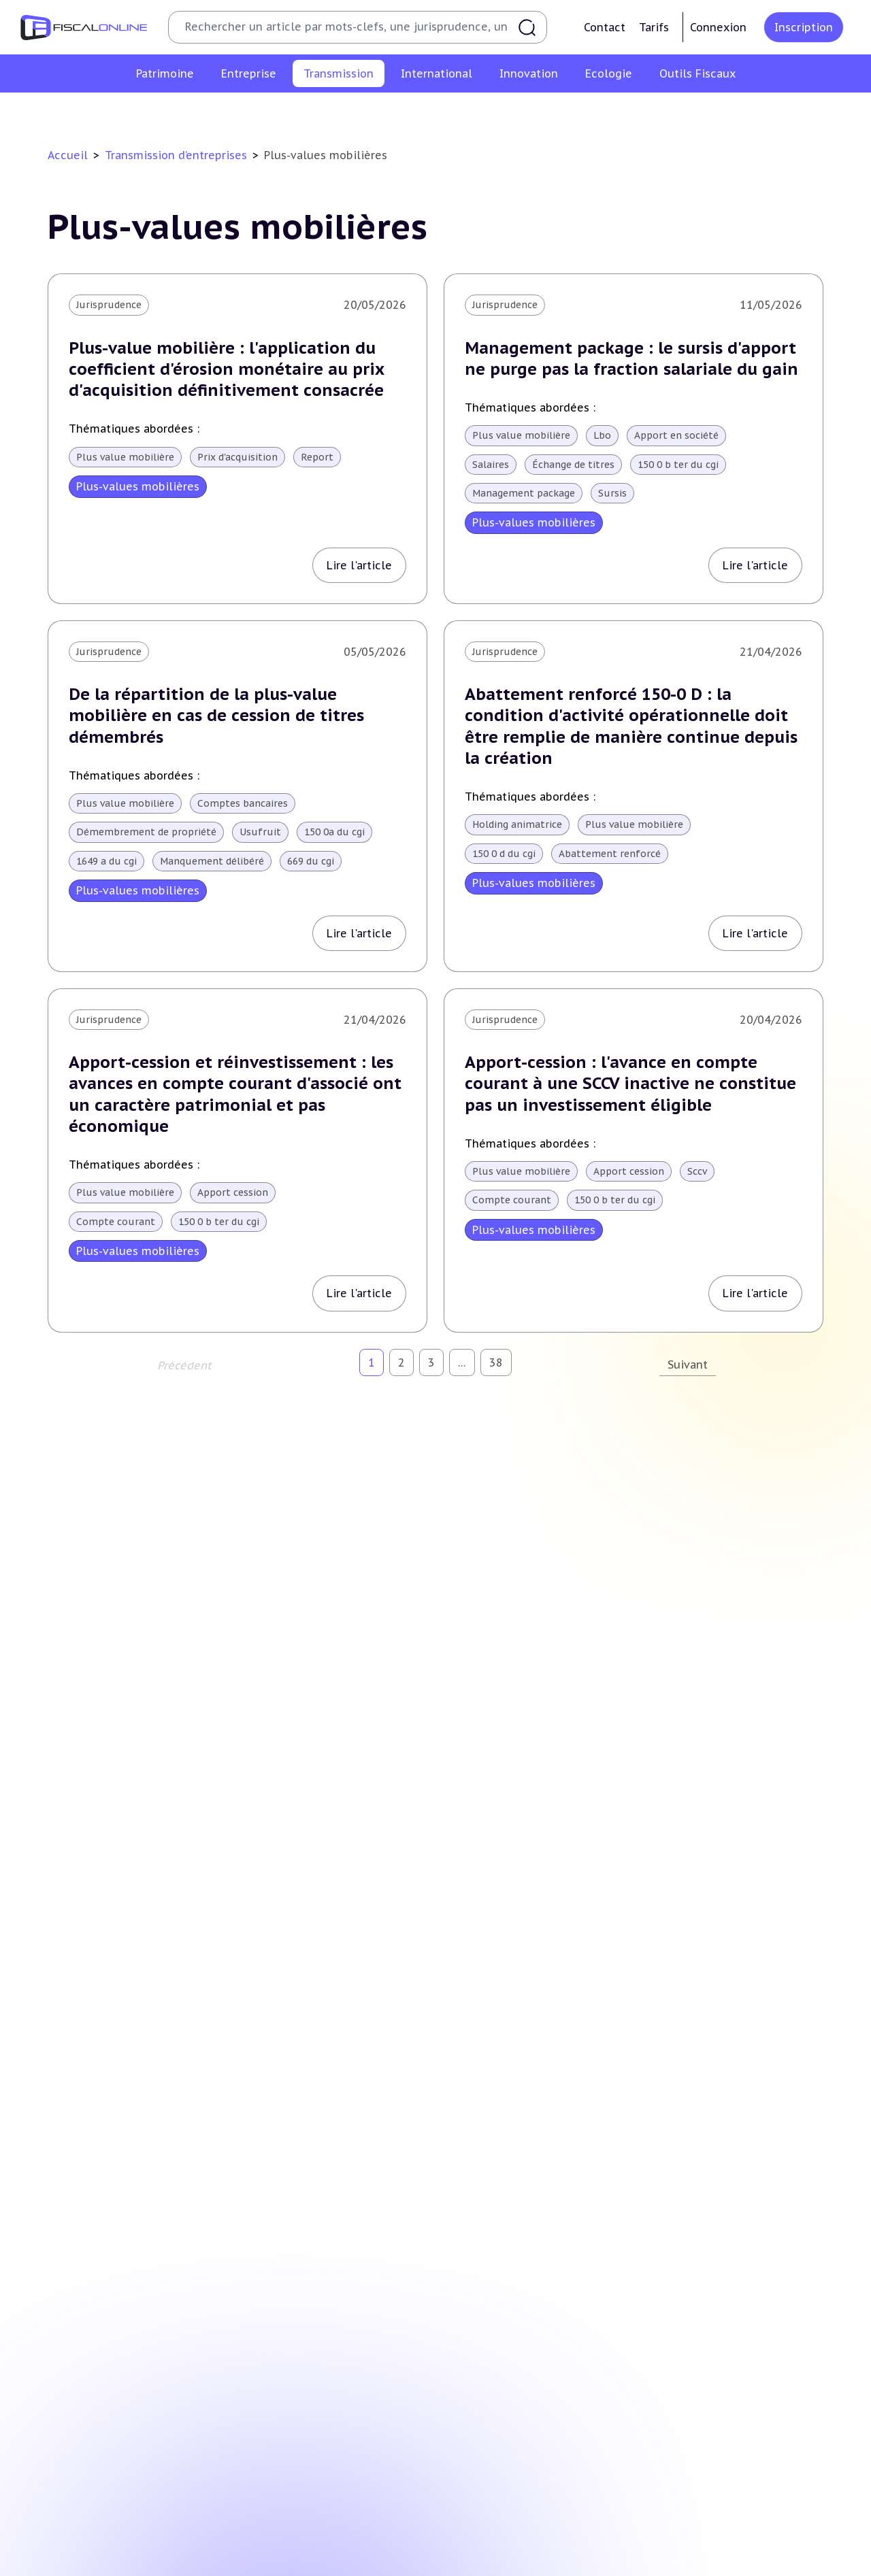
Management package (523, 493)
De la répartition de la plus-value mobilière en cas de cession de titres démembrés (216, 715)
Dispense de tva (654, 111)
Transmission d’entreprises (176, 155)
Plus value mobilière (125, 457)
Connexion (718, 27)
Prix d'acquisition (237, 457)
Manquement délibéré (212, 861)
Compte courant (115, 1222)
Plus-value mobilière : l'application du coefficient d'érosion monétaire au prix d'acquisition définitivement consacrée (226, 369)
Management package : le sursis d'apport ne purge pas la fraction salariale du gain (631, 358)
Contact (604, 27)
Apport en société (676, 435)
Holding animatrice (517, 824)
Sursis (612, 493)
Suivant (688, 1364)
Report (317, 457)
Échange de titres (573, 464)
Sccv (697, 1171)
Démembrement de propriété (146, 832)
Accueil (68, 155)
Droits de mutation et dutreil (530, 111)
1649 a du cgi (106, 861)
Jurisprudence (109, 305)
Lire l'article (359, 565)
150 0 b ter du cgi (678, 464)
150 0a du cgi (334, 832)
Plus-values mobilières (389, 111)
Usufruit (260, 832)
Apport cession (232, 1192)
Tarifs (654, 27)
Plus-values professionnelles (249, 111)
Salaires (490, 464)
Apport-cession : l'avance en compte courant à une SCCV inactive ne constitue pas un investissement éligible (630, 1083)
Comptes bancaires (242, 803)
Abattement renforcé (610, 854)
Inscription (803, 27)
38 (496, 1362)
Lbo (602, 435)
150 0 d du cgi (504, 854)
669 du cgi (310, 861)
